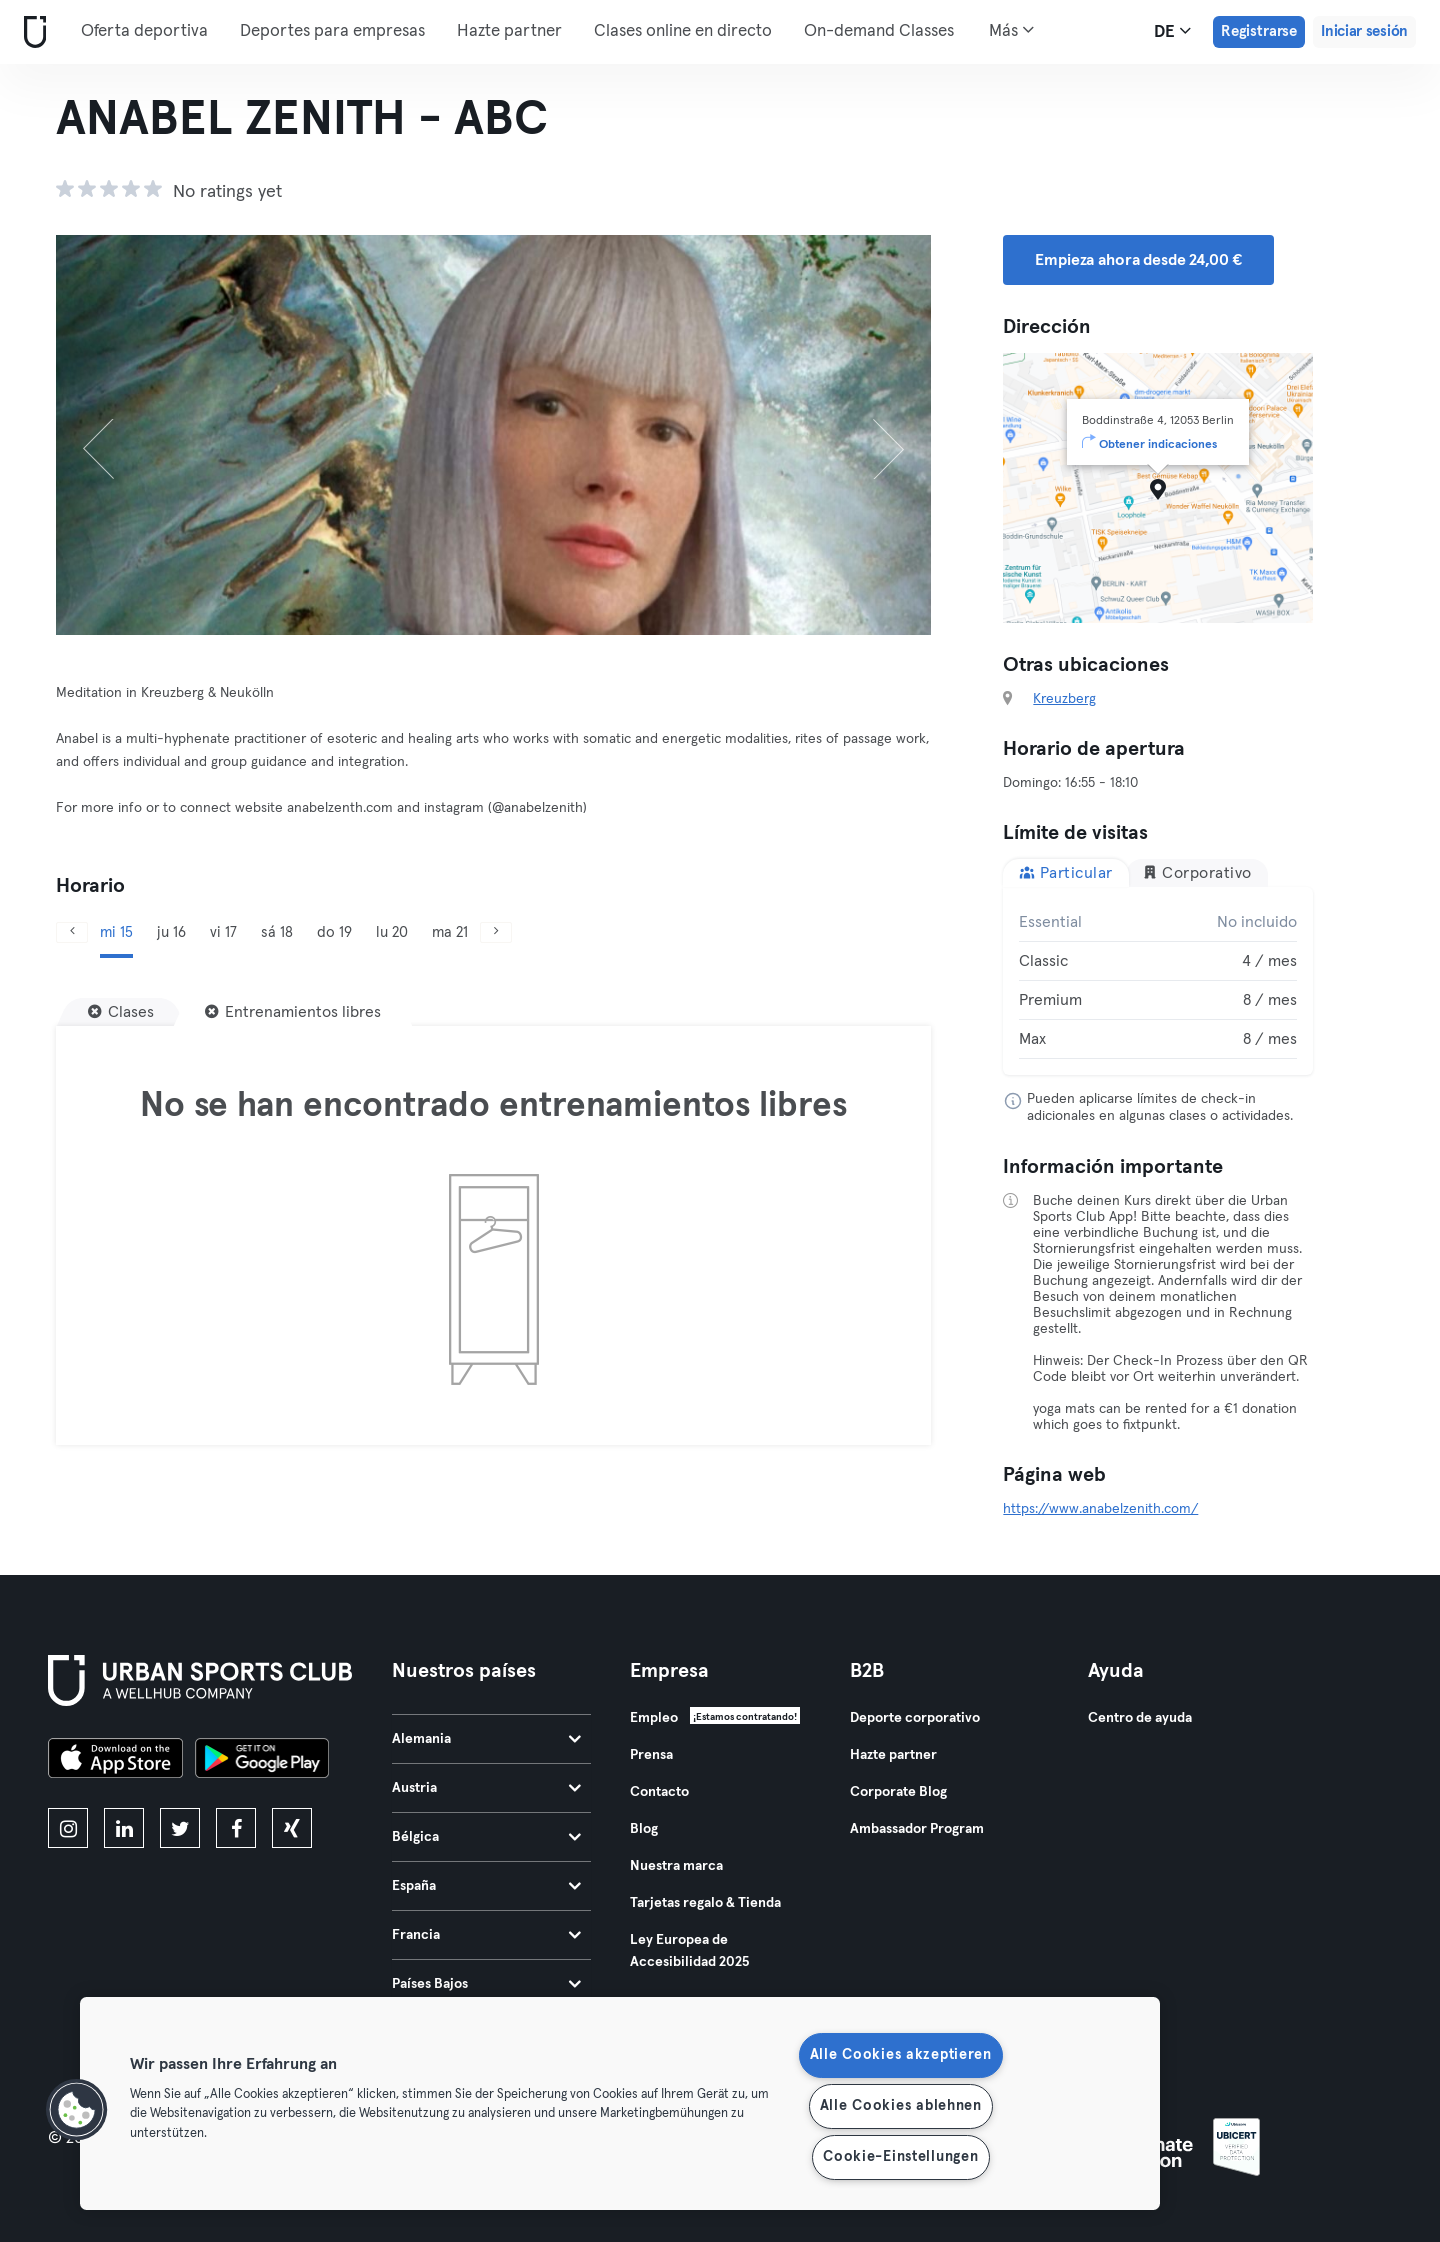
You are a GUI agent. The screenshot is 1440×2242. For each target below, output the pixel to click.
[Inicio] (31, 32)
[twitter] (180, 1828)
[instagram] (68, 1828)
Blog (644, 1829)
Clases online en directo (683, 31)
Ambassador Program (917, 1829)
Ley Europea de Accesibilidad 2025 (689, 1951)
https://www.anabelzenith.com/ (1100, 1509)
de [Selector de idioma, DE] (1172, 31)
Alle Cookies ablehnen (901, 2106)
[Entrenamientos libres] (293, 1012)
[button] (77, 2110)
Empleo (654, 1718)
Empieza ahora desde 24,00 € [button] (1138, 260)
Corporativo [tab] (1197, 872)
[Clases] (121, 1012)
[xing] (292, 1828)
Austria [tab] (486, 1788)
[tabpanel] (1158, 981)
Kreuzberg (1064, 699)
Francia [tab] (486, 1935)
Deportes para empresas (332, 31)
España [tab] (486, 1886)
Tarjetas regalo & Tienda (705, 1903)
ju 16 (171, 932)
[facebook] (236, 1828)
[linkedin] (124, 1828)
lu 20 (392, 932)
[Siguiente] (865, 435)
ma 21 (450, 932)
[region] (620, 2103)
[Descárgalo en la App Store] (115, 1761)
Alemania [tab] (486, 1739)
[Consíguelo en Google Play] (262, 1761)
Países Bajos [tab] (486, 1984)
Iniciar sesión (1364, 31)
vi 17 (223, 932)
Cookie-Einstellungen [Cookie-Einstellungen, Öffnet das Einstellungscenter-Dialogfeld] (900, 2157)
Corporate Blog (898, 1792)
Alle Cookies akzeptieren (901, 2055)
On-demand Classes (879, 31)
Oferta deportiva (144, 31)
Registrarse (1259, 31)
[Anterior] (121, 435)
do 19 (334, 932)
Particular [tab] (1066, 872)
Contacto (659, 1792)
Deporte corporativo (915, 1718)
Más (1011, 30)
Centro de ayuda (1140, 1718)
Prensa (651, 1755)
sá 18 (277, 932)
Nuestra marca (676, 1866)
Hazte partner (509, 31)
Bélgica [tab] (486, 1837)
